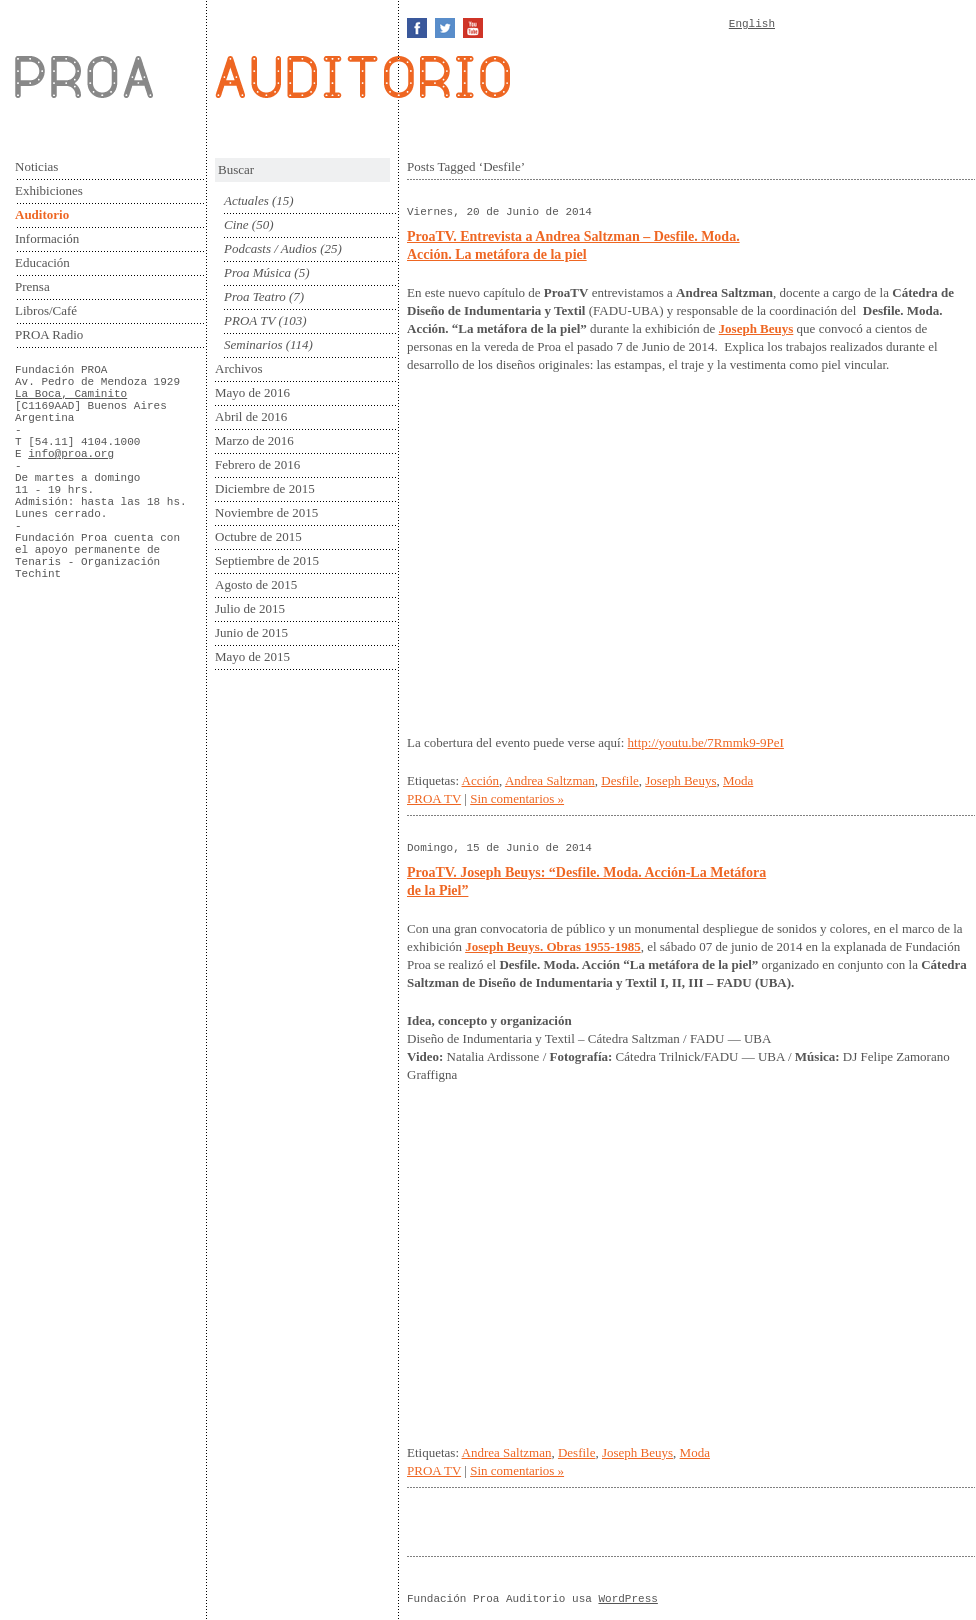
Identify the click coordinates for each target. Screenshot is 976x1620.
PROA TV (249, 320)
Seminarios (253, 344)
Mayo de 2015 (252, 656)
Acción (481, 780)
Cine (236, 224)
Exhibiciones (49, 190)
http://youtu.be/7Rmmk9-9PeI (706, 742)
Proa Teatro (255, 296)
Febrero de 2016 (257, 464)
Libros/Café (46, 310)
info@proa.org (71, 454)
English (752, 24)
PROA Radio (49, 334)
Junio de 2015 (251, 632)
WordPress (627, 1599)
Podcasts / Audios (270, 248)
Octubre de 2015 (258, 536)
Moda (738, 780)
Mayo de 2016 (252, 392)
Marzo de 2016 (254, 440)
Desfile (620, 780)
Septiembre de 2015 (267, 560)
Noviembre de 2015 (266, 512)
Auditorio (42, 214)
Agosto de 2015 (256, 584)
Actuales (246, 200)
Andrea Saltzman (550, 780)
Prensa (32, 286)
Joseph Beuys (680, 780)
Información (47, 238)
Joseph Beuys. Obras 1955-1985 (553, 946)
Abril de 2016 (251, 416)
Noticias (36, 166)
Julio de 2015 (250, 608)
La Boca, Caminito (71, 394)
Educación (42, 262)
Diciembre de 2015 (265, 488)
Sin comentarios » (517, 798)
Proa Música (257, 272)
